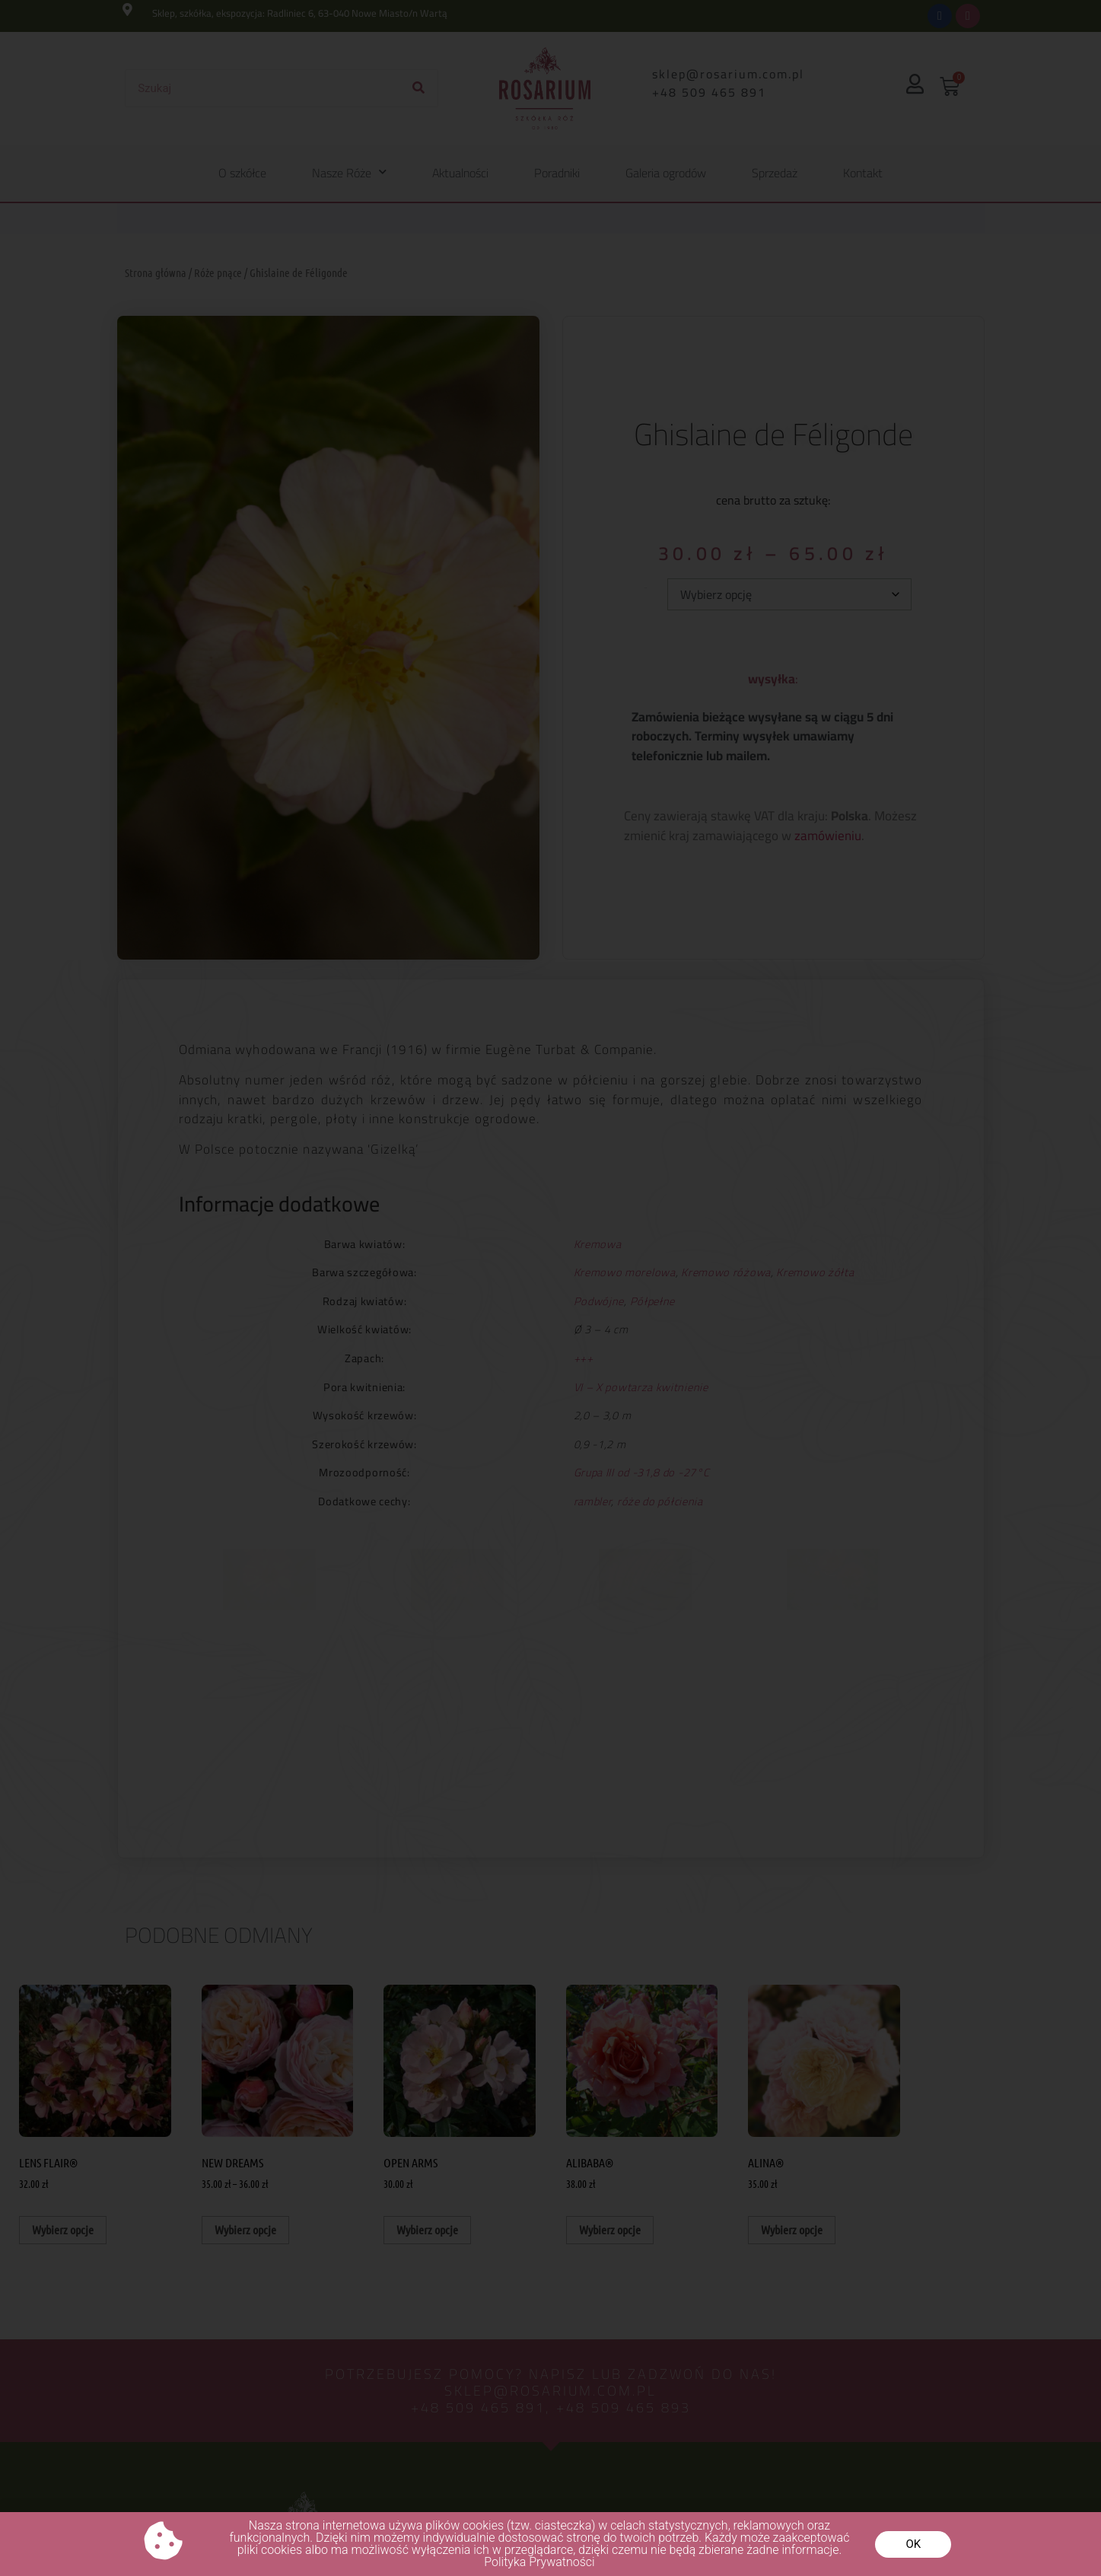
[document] (550, 1288)
